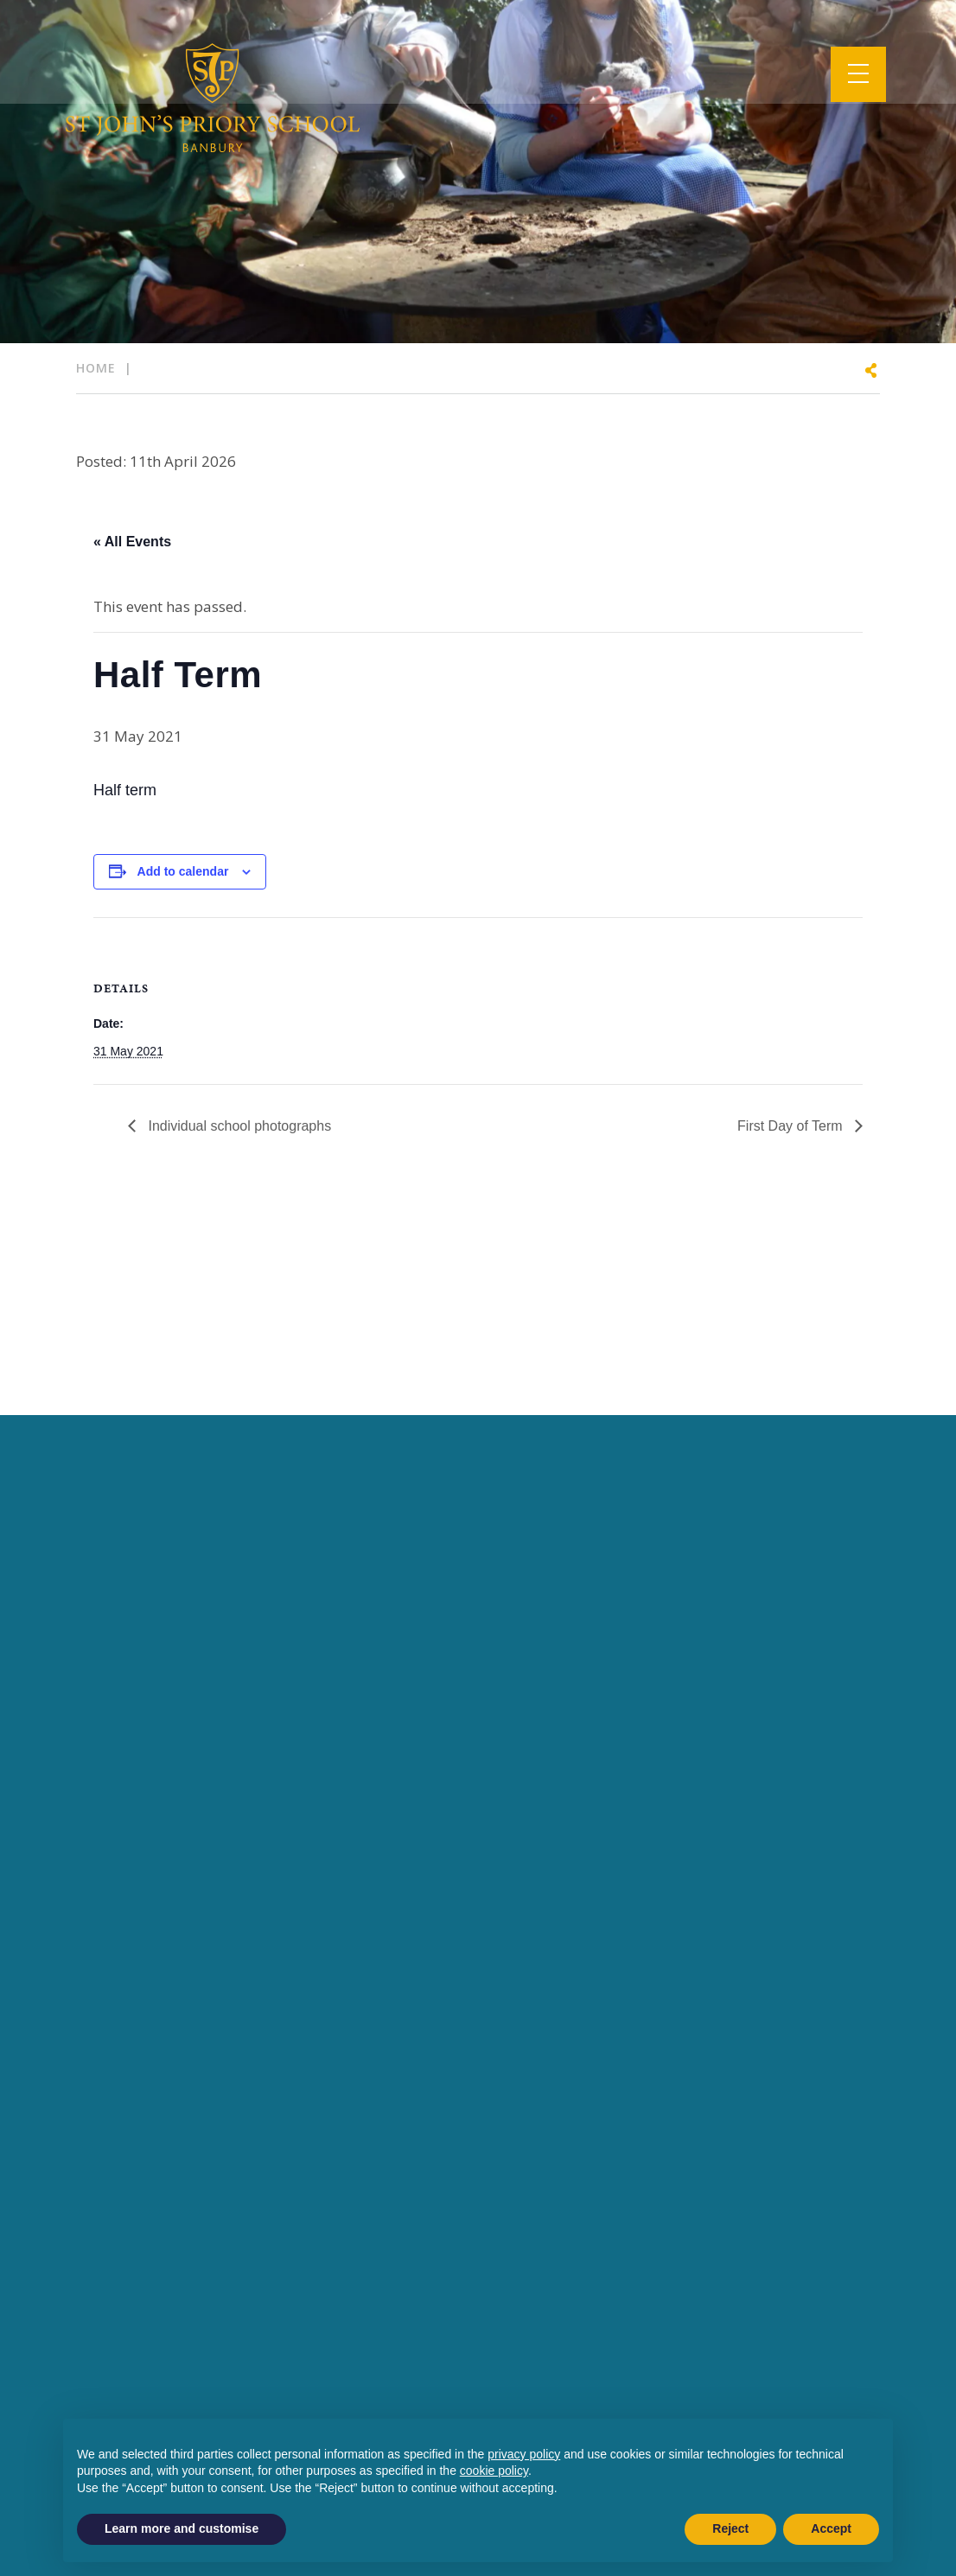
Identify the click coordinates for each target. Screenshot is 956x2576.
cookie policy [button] (494, 2470)
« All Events (132, 541)
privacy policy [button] (524, 2454)
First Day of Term (791, 1126)
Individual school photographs (237, 1126)
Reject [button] (730, 2528)
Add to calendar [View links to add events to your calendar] (183, 871)
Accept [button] (831, 2528)
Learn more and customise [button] (181, 2528)
